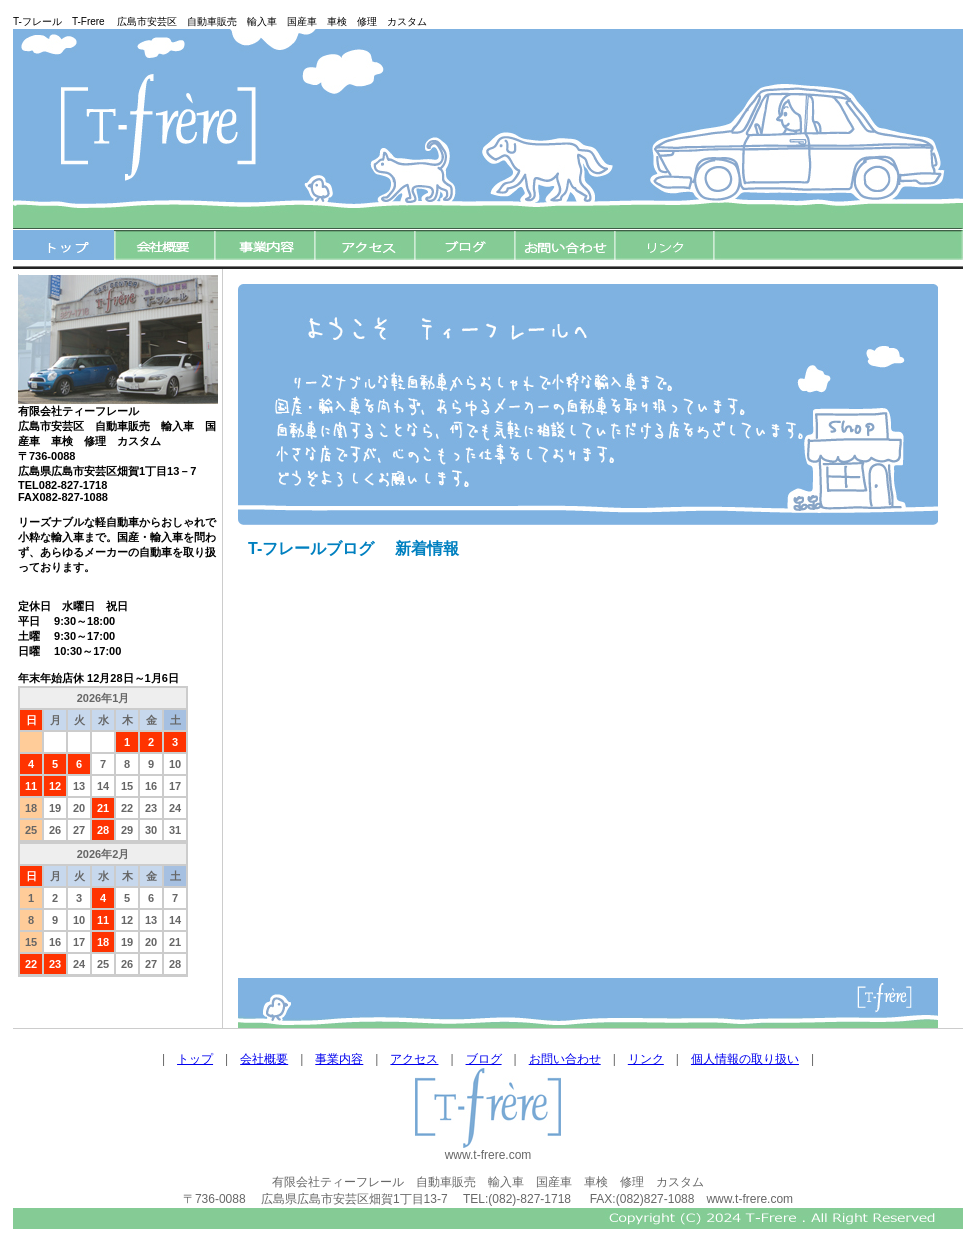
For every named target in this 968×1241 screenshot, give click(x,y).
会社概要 (264, 1059)
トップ (195, 1059)
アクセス (414, 1059)
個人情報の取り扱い (745, 1059)
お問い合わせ (565, 1059)
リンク (646, 1059)
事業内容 (339, 1059)
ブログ (484, 1059)
